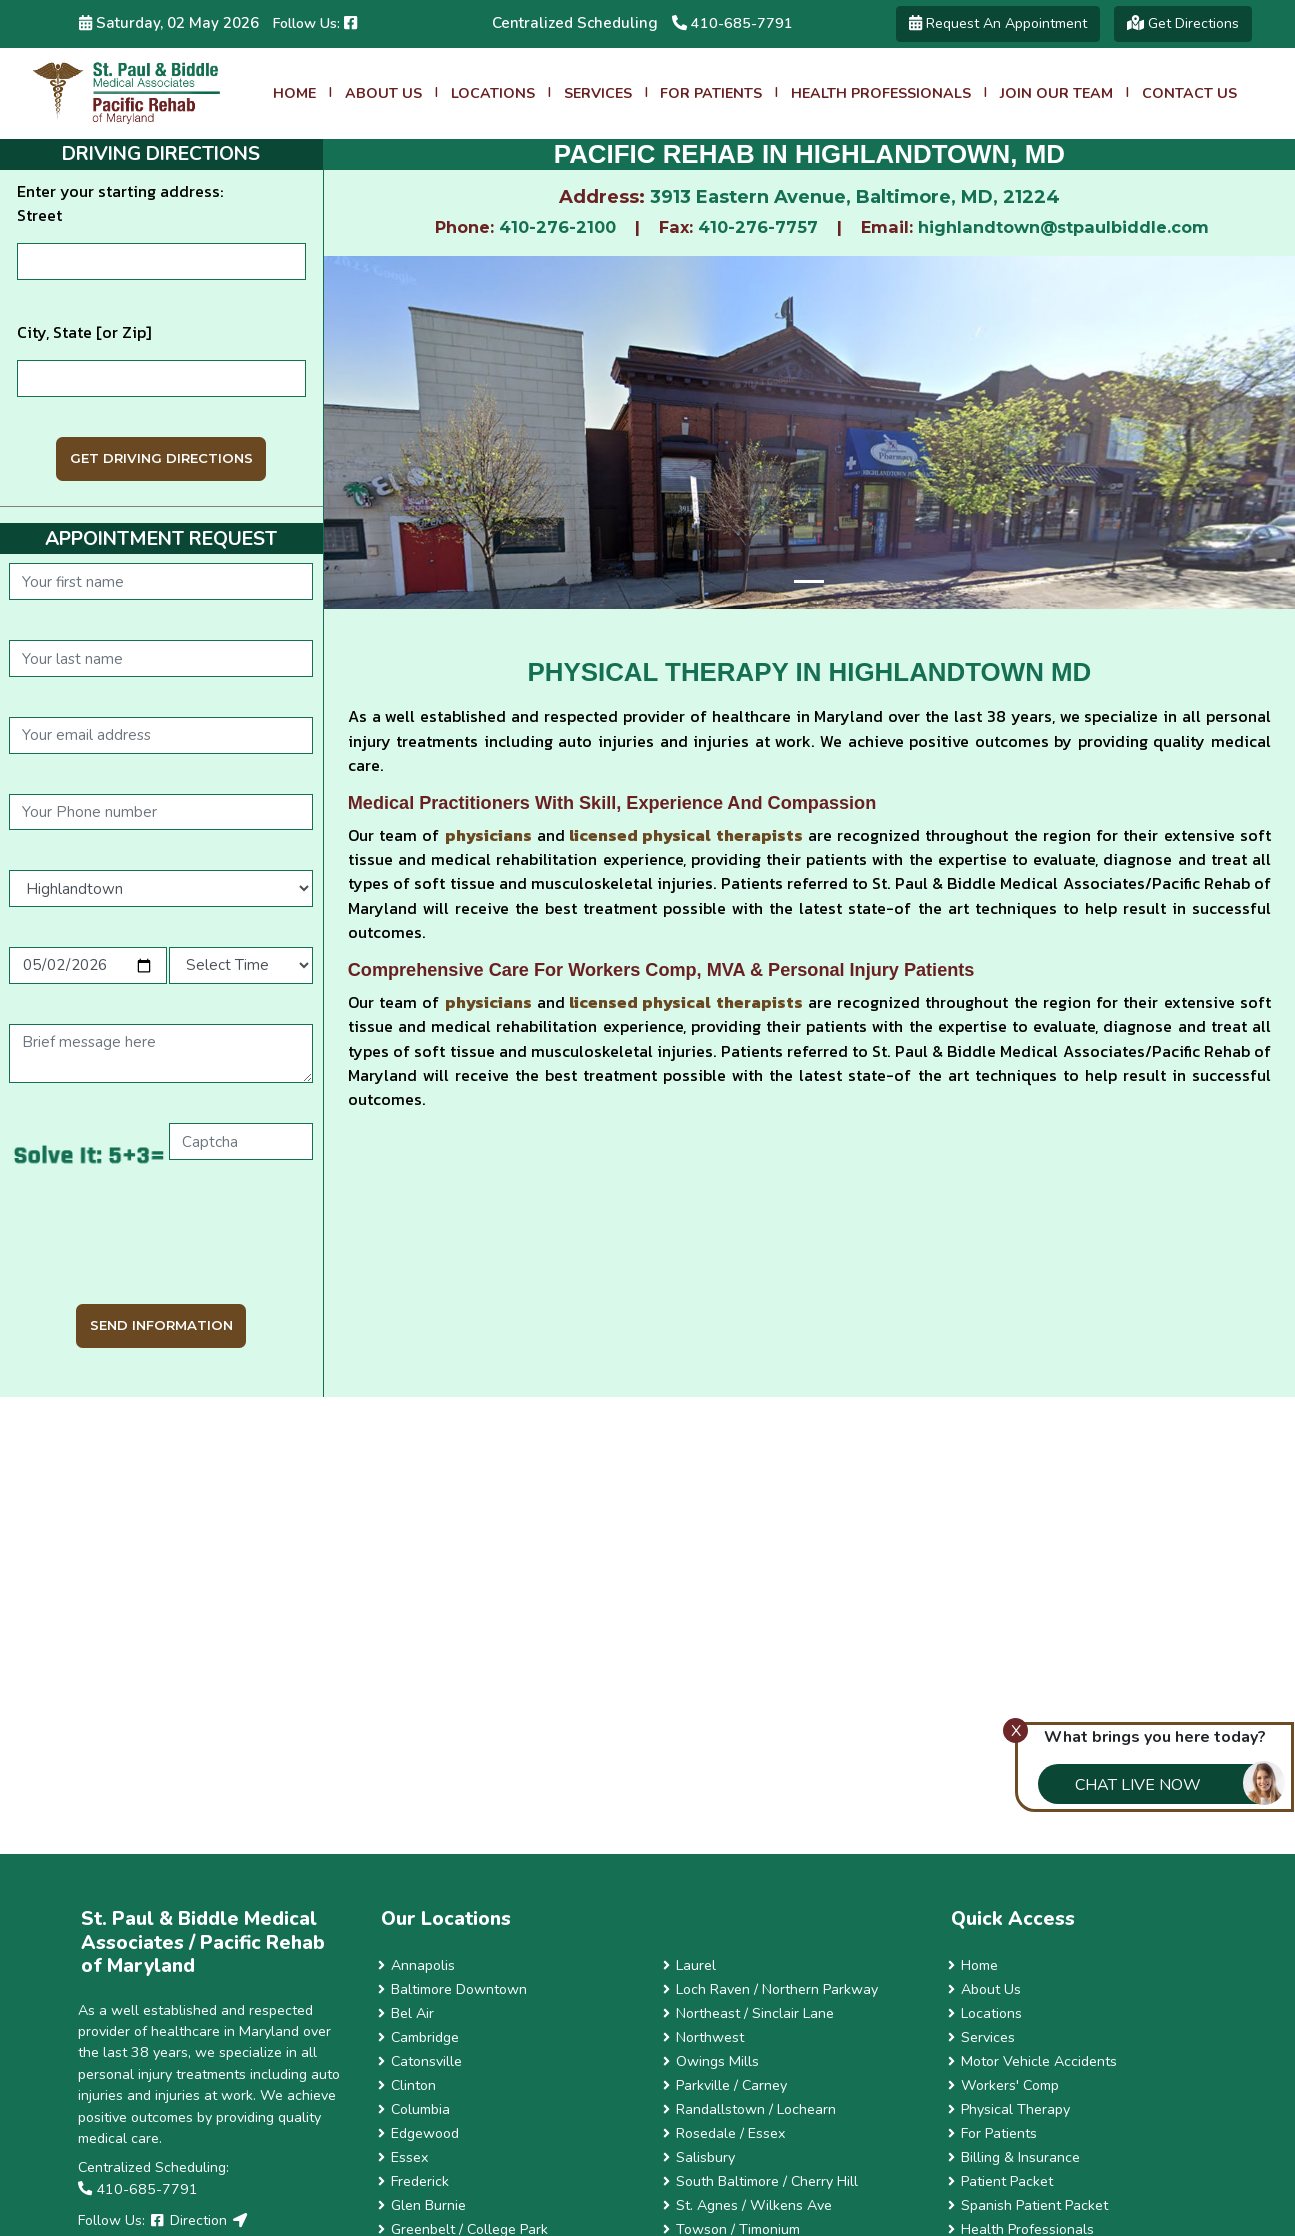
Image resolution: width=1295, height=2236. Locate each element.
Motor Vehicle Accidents (1033, 2061)
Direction (198, 2220)
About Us (383, 93)
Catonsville (420, 2061)
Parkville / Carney (725, 2085)
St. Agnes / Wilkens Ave (748, 2205)
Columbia (414, 2109)
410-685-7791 (732, 23)
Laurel (690, 1965)
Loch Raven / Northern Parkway (771, 1989)
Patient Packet (1001, 2181)
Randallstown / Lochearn (750, 2109)
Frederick (414, 2181)
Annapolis (417, 1965)
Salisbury (699, 2157)
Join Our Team (1056, 93)
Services (598, 93)
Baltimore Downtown (453, 1989)
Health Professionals (881, 93)
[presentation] (161, 1239)
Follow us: (315, 23)
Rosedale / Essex (724, 2133)
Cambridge (419, 2037)
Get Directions (1183, 23)
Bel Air (406, 2013)
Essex (403, 2157)
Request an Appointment (998, 23)
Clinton (407, 2085)
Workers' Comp (1004, 2085)
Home (294, 93)
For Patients (711, 93)
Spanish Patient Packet (1028, 2205)
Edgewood (419, 2133)
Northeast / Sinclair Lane (749, 2013)
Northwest (704, 2037)
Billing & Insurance (1014, 2157)
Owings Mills (711, 2061)
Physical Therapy (1009, 2109)
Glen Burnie (422, 2205)
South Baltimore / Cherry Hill (761, 2181)
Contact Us (1189, 93)
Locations (493, 93)
